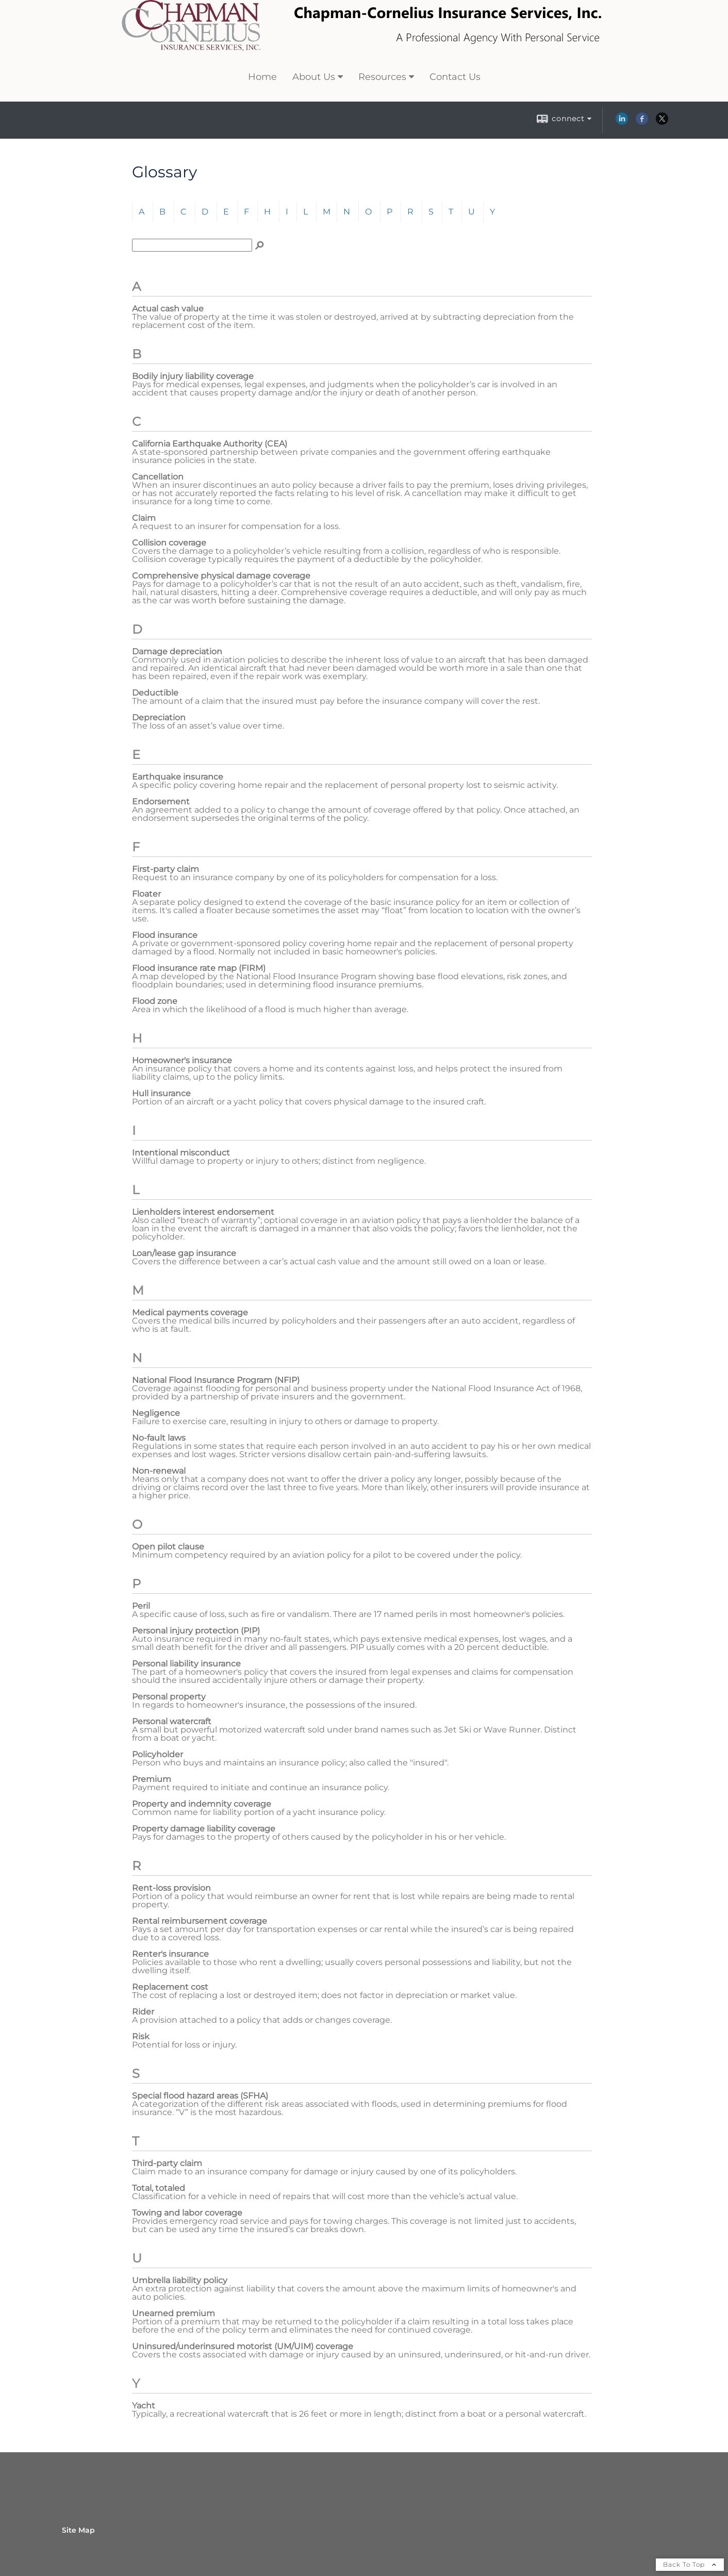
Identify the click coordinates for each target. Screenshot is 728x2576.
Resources (382, 76)
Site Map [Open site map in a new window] (78, 2530)
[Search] (259, 245)
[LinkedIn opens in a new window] (622, 122)
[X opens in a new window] (662, 122)
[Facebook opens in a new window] (642, 122)
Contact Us (455, 76)
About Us (313, 76)
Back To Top (690, 2564)
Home (262, 76)
